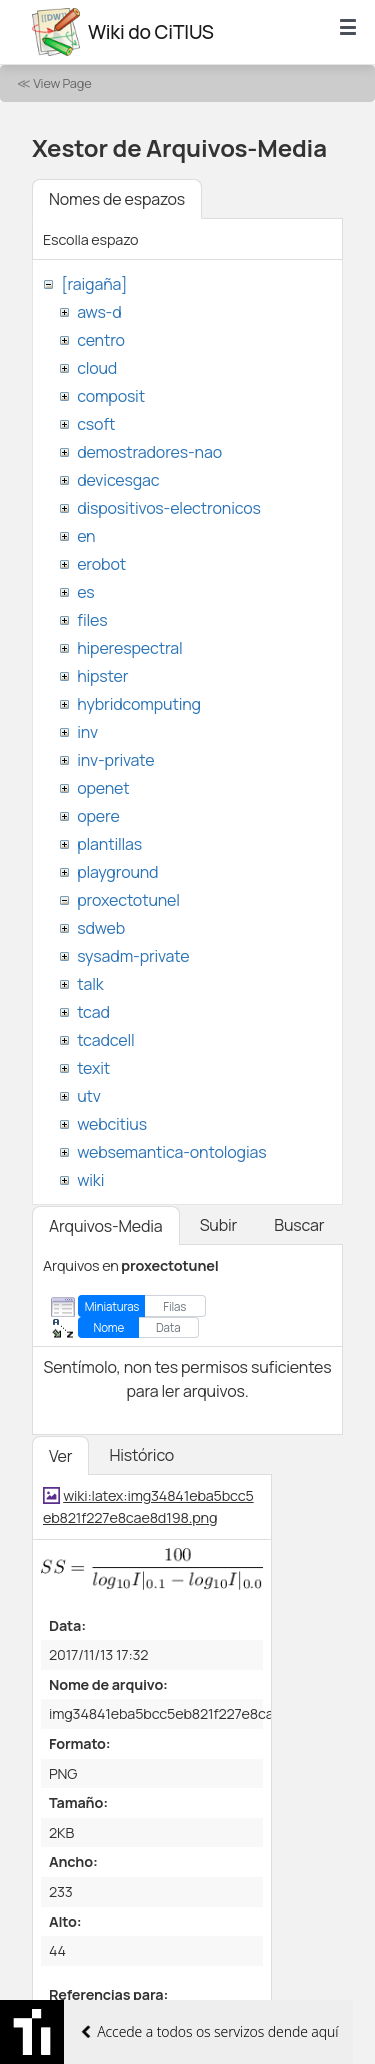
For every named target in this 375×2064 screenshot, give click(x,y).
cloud (97, 368)
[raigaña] (94, 284)
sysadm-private (133, 956)
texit (93, 1068)
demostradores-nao (149, 452)
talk (90, 984)
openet (103, 788)
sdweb (101, 928)
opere (98, 816)
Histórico (141, 1455)
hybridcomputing (139, 704)
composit (111, 396)
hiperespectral (129, 648)
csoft (96, 424)
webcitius (112, 1124)
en (86, 536)
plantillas (109, 844)
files (92, 620)
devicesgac (118, 480)
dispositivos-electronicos (168, 508)
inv (87, 732)
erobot (101, 564)
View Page (62, 83)
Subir (219, 1225)
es (85, 592)
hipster (102, 676)
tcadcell (105, 1040)
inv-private (115, 760)
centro (101, 340)
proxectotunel (128, 900)
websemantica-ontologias (171, 1152)
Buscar (299, 1225)
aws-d (99, 312)
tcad (93, 1012)
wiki (90, 1180)
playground (117, 872)
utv (89, 1096)
